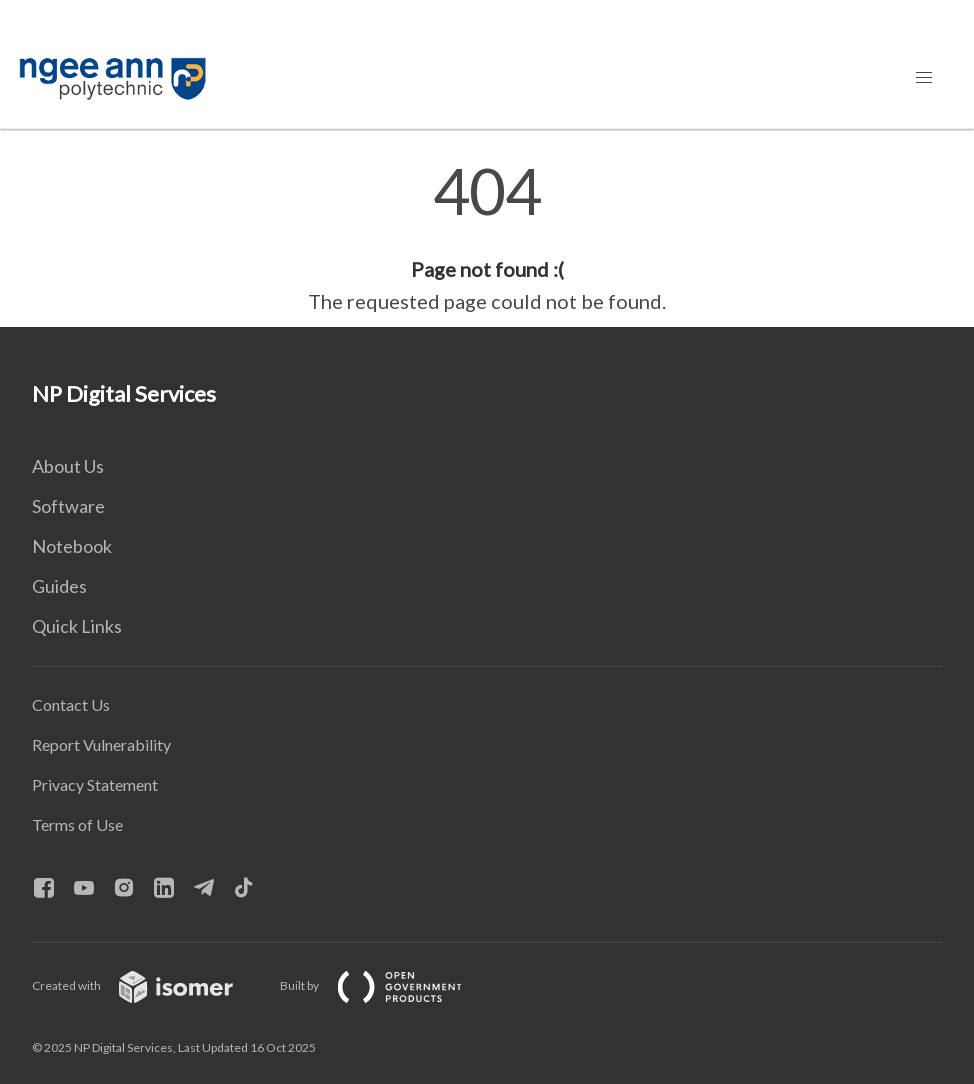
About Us (68, 466)
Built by (387, 985)
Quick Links (77, 626)
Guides (59, 586)
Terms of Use (77, 824)
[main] (487, 238)
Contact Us (71, 704)
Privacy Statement (95, 784)
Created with (148, 985)
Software (68, 506)
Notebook (72, 546)
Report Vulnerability (101, 744)
